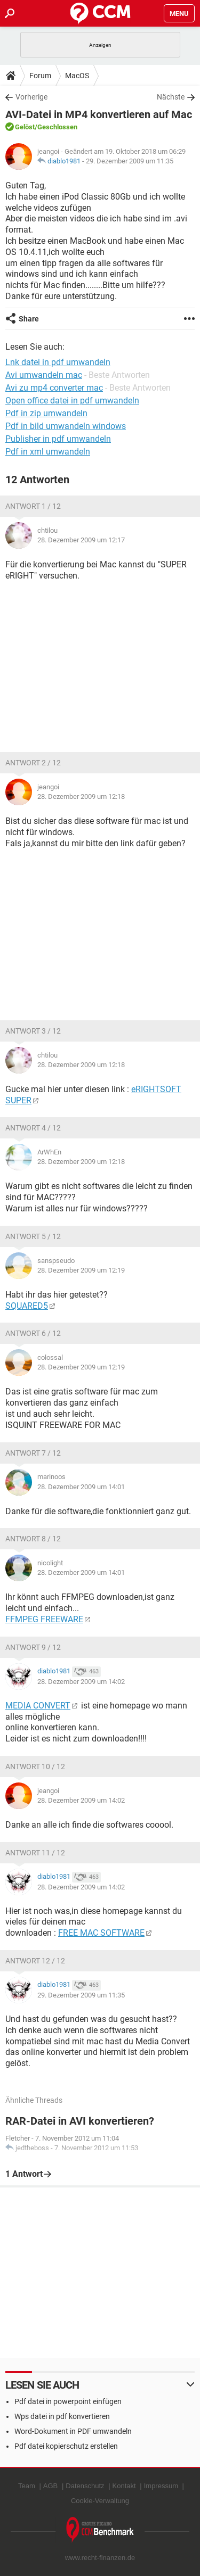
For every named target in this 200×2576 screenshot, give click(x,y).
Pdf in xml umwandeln (47, 452)
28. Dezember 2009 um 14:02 (81, 1682)
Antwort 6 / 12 (33, 1333)
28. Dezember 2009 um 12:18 (81, 796)
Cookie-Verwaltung (100, 2501)
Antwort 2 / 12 (33, 762)
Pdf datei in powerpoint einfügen (68, 2401)
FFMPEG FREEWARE (44, 1619)
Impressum (161, 2486)
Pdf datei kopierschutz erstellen (66, 2446)
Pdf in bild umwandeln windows (65, 426)
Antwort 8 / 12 (33, 1538)
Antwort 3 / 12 (33, 1031)
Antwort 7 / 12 (33, 1453)
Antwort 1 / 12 (33, 506)
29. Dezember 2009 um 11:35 (129, 161)
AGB (50, 2486)
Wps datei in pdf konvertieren (62, 2416)
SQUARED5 (26, 1306)
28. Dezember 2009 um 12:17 (81, 540)
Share (29, 319)
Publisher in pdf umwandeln (58, 439)
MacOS (77, 75)
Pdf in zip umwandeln (46, 413)
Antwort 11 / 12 (35, 1852)
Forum (40, 75)
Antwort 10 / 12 (35, 1766)
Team (26, 2486)
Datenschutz (85, 2486)
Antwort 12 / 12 (35, 1960)
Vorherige (31, 97)
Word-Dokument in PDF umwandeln (73, 2431)
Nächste (171, 97)
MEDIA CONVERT (37, 1705)
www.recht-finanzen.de (100, 2558)
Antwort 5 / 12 (33, 1236)
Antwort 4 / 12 (33, 1128)
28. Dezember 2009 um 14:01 (81, 1487)
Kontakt (124, 2486)
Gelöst (25, 127)
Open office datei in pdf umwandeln (72, 400)
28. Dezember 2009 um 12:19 (81, 1270)
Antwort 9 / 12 (33, 1647)
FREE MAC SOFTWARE (101, 1933)
